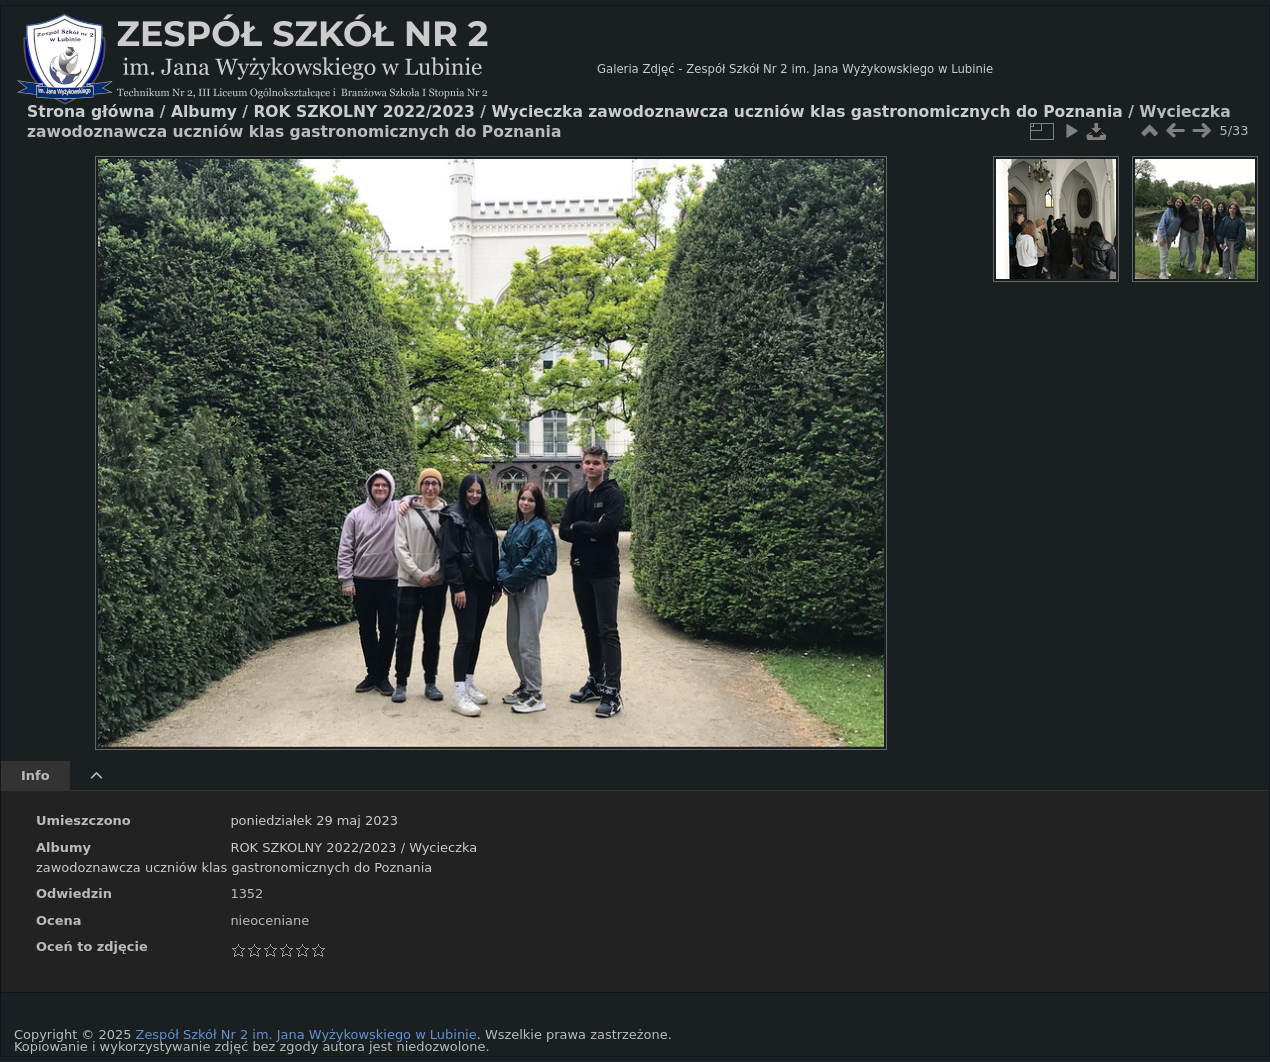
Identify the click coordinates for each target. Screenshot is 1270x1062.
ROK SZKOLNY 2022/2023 (313, 847)
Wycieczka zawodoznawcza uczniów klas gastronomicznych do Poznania (806, 112)
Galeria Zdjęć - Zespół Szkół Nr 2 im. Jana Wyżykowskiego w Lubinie (795, 69)
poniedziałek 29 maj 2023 (314, 820)
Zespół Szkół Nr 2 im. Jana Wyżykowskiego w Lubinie (306, 1034)
